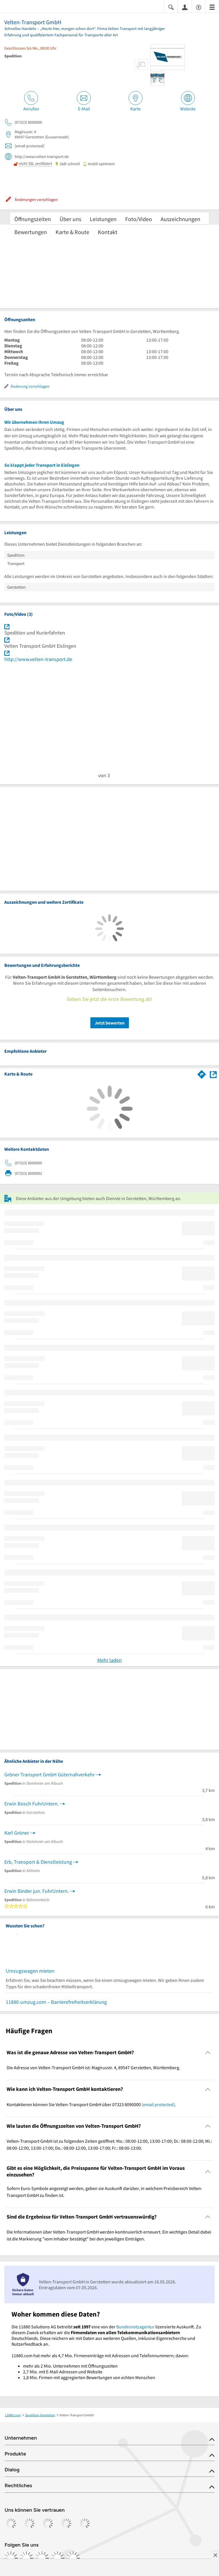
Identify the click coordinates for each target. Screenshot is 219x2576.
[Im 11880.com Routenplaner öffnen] (201, 1073)
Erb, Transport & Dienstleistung (38, 1861)
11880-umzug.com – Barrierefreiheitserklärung (56, 2002)
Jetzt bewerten (110, 1023)
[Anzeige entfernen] (215, 2555)
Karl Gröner (16, 1832)
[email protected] (158, 2104)
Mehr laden (109, 1660)
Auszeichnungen (180, 219)
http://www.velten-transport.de (38, 659)
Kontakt (107, 232)
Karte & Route (72, 232)
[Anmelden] (185, 7)
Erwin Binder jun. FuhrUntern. (36, 1891)
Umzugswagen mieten (30, 1970)
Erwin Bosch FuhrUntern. (31, 1803)
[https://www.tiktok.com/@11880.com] (42, 2558)
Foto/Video (138, 219)
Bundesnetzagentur (135, 2327)
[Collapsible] (208, 2052)
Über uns (70, 219)
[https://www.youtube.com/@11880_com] (73, 2558)
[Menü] (212, 6)
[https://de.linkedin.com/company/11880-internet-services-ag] (57, 2558)
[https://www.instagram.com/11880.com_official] (26, 2558)
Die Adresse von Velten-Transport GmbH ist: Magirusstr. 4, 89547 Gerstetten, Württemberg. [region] (93, 2067)
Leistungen (103, 219)
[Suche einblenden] (171, 6)
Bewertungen (30, 232)
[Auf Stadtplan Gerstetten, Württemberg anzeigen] (213, 1073)
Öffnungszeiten (32, 219)
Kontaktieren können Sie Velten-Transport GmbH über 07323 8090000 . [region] (91, 2104)
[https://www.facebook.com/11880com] (11, 2558)
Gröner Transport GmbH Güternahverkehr (49, 1774)
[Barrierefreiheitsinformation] (198, 6)
